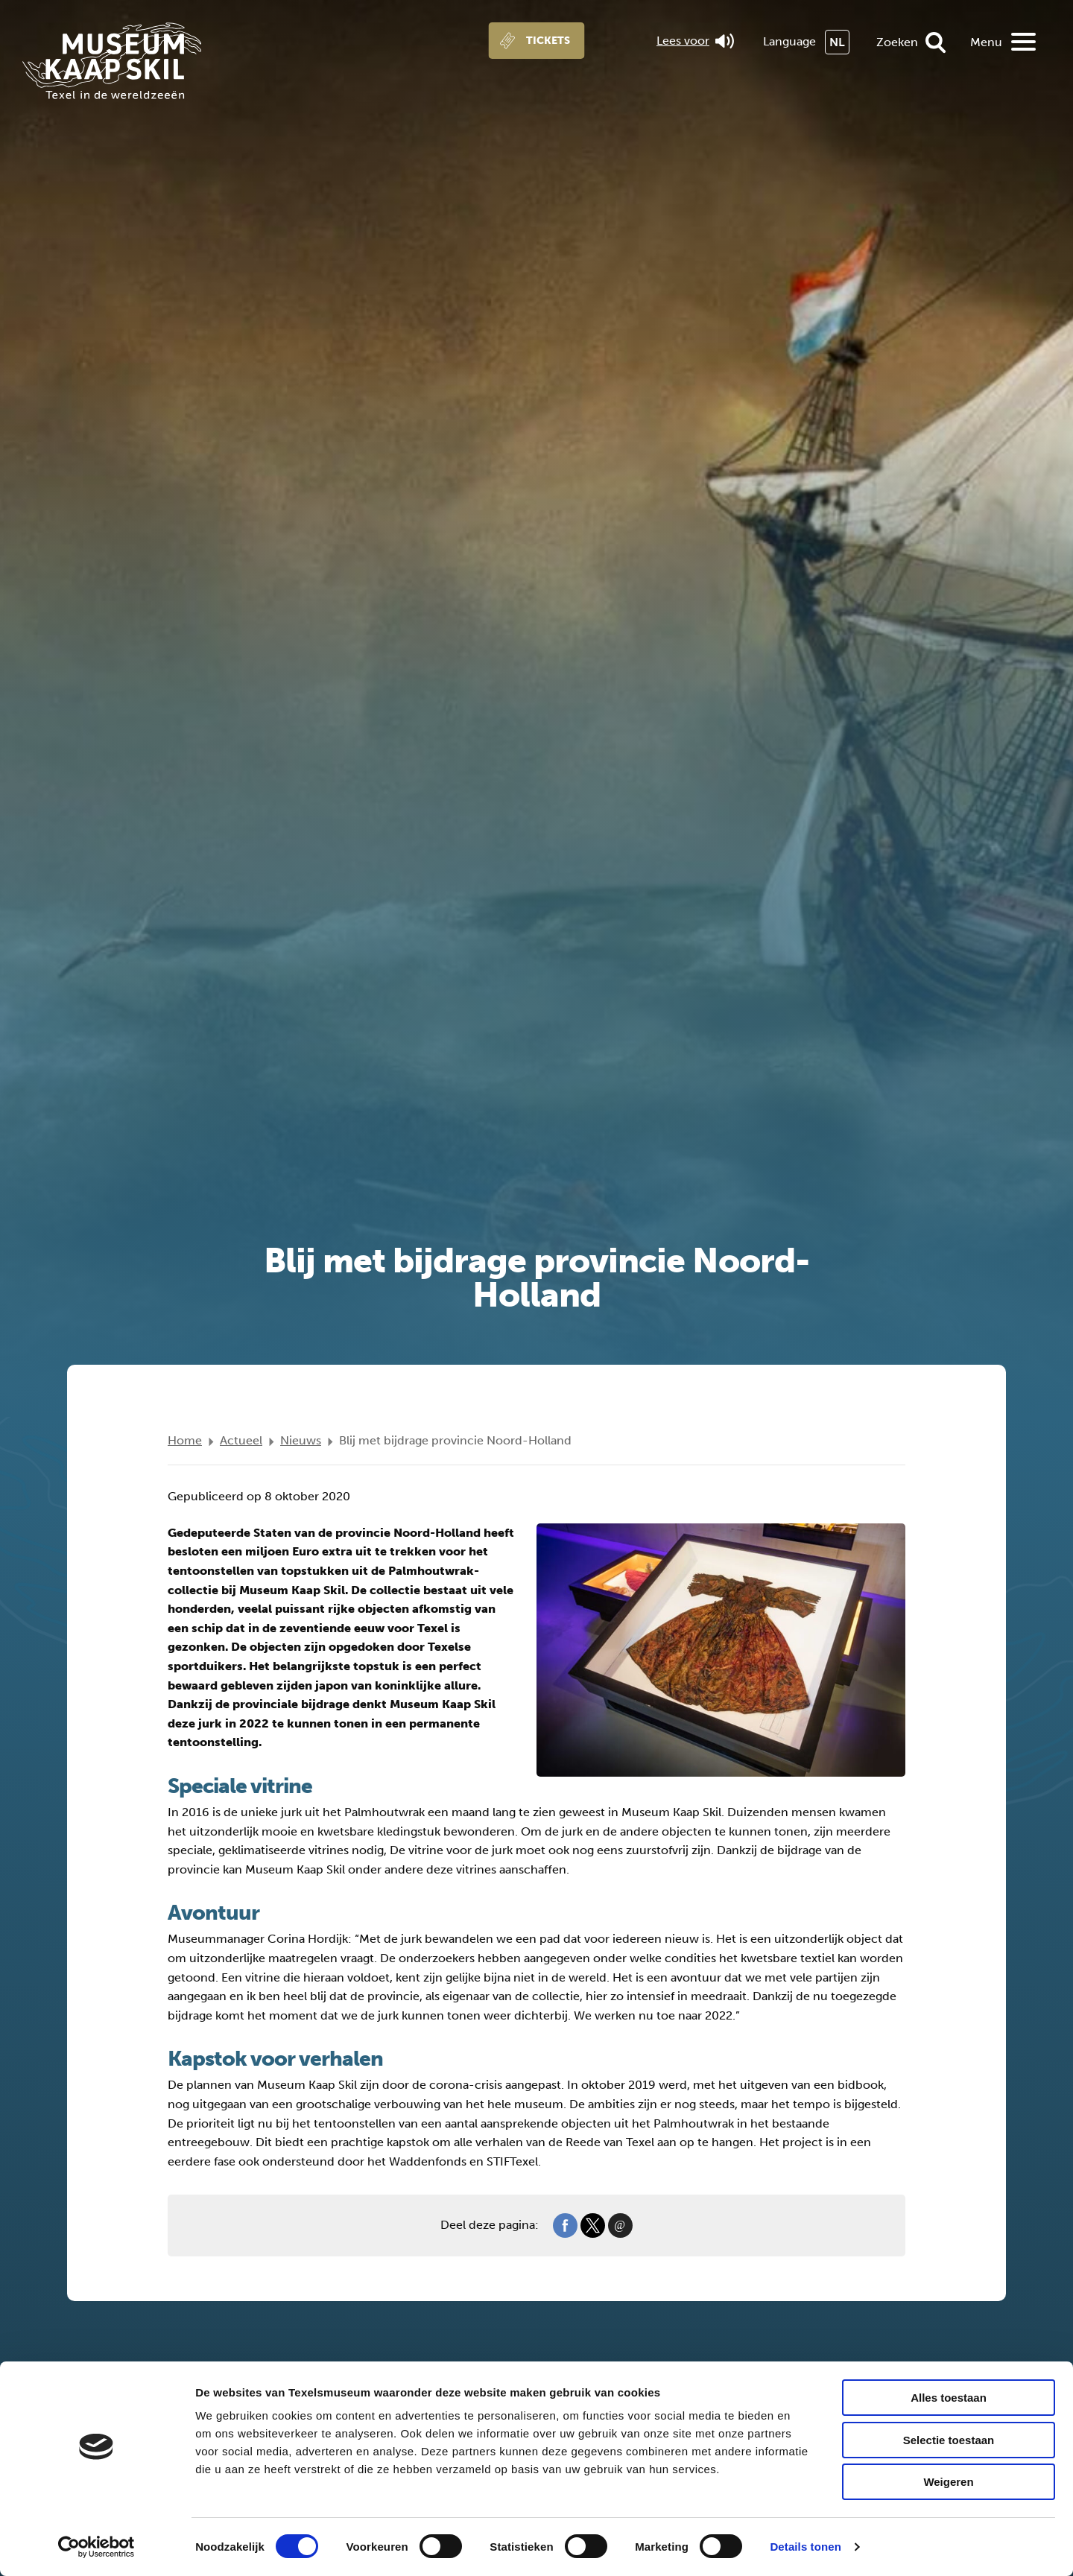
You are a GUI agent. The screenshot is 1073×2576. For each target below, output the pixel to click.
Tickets (548, 40)
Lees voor (695, 41)
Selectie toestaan (949, 2440)
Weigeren (948, 2481)
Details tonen (805, 2546)
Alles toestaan (949, 2397)
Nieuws (300, 1440)
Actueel (241, 1440)
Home (185, 1440)
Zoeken (897, 42)
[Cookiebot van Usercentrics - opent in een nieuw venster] (96, 2547)
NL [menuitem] (837, 42)
